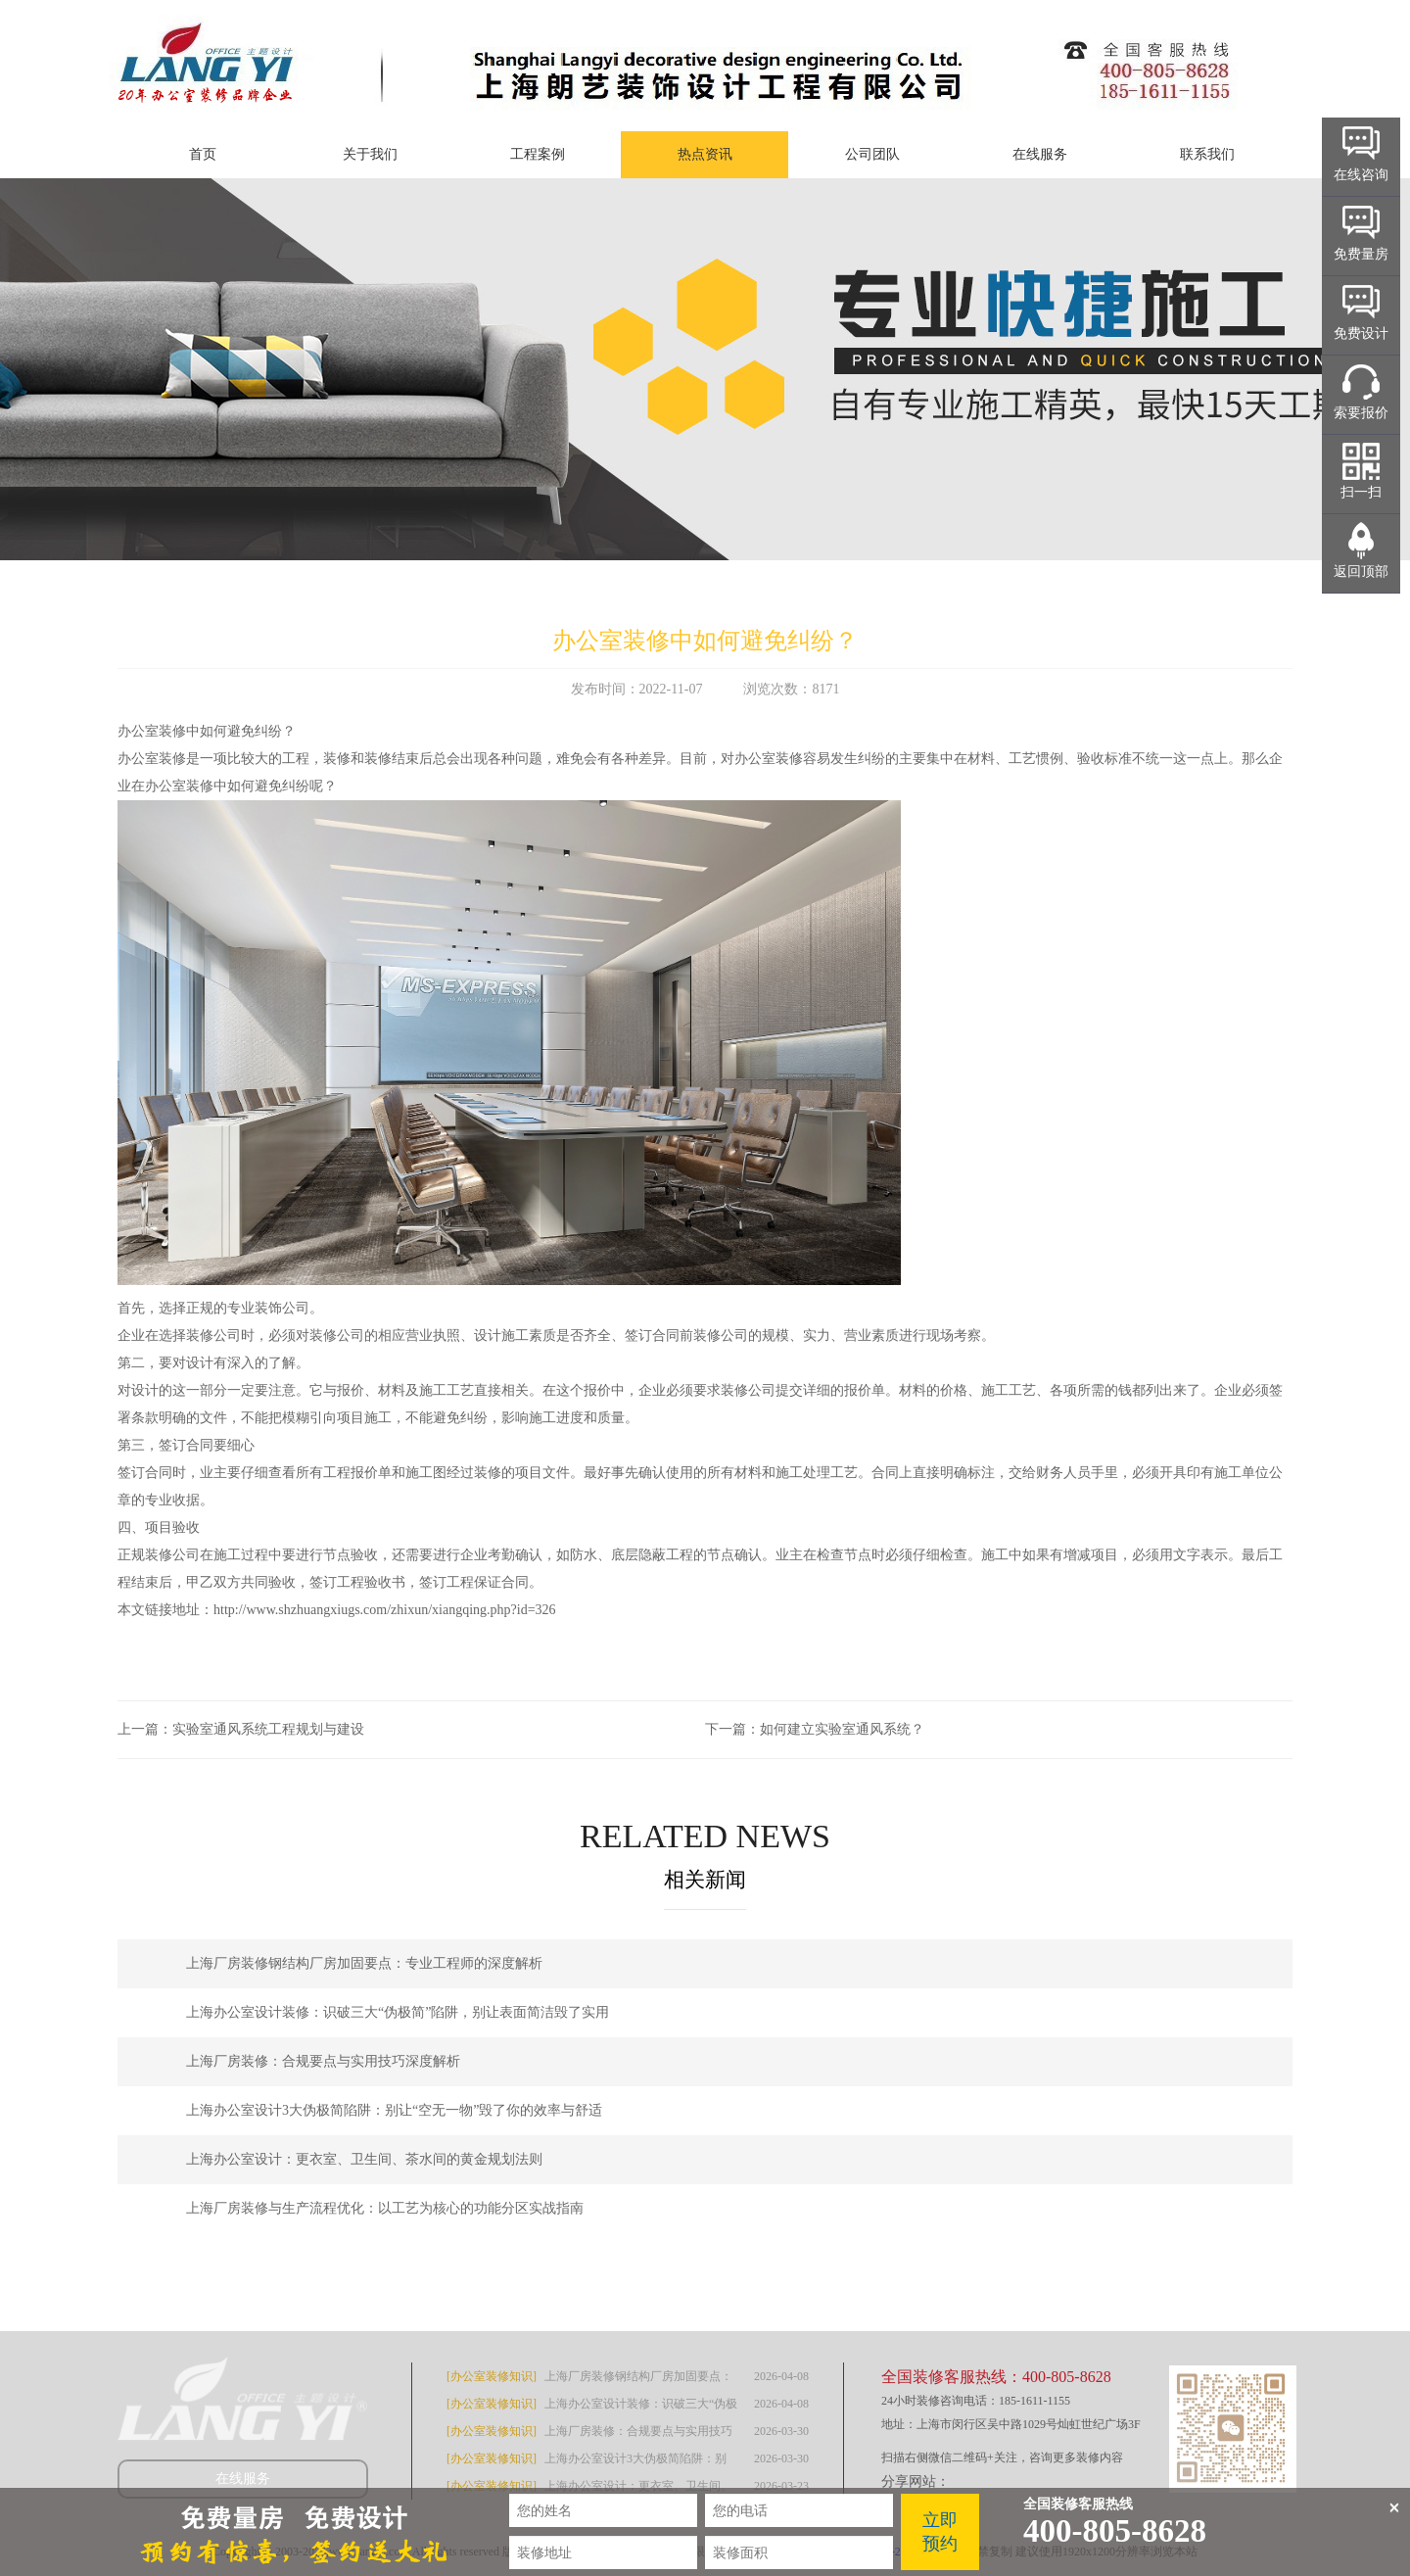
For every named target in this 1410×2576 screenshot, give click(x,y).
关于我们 (370, 154)
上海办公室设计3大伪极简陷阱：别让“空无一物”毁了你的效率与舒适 (394, 2110)
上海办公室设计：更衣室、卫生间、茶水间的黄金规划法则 (364, 2159)
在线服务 (1039, 154)
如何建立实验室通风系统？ (842, 1729)
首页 (202, 154)
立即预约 (940, 2531)
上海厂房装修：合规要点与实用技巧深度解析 (323, 2061)
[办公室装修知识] (491, 2376)
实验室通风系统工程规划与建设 (268, 1729)
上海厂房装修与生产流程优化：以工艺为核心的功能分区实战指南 (385, 2208)
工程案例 (537, 154)
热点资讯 (705, 154)
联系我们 (1207, 154)
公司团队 (872, 154)
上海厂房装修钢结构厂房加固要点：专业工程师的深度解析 (364, 1963)
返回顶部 (1361, 571)
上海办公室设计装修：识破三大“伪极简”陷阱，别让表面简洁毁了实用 (397, 2012)
